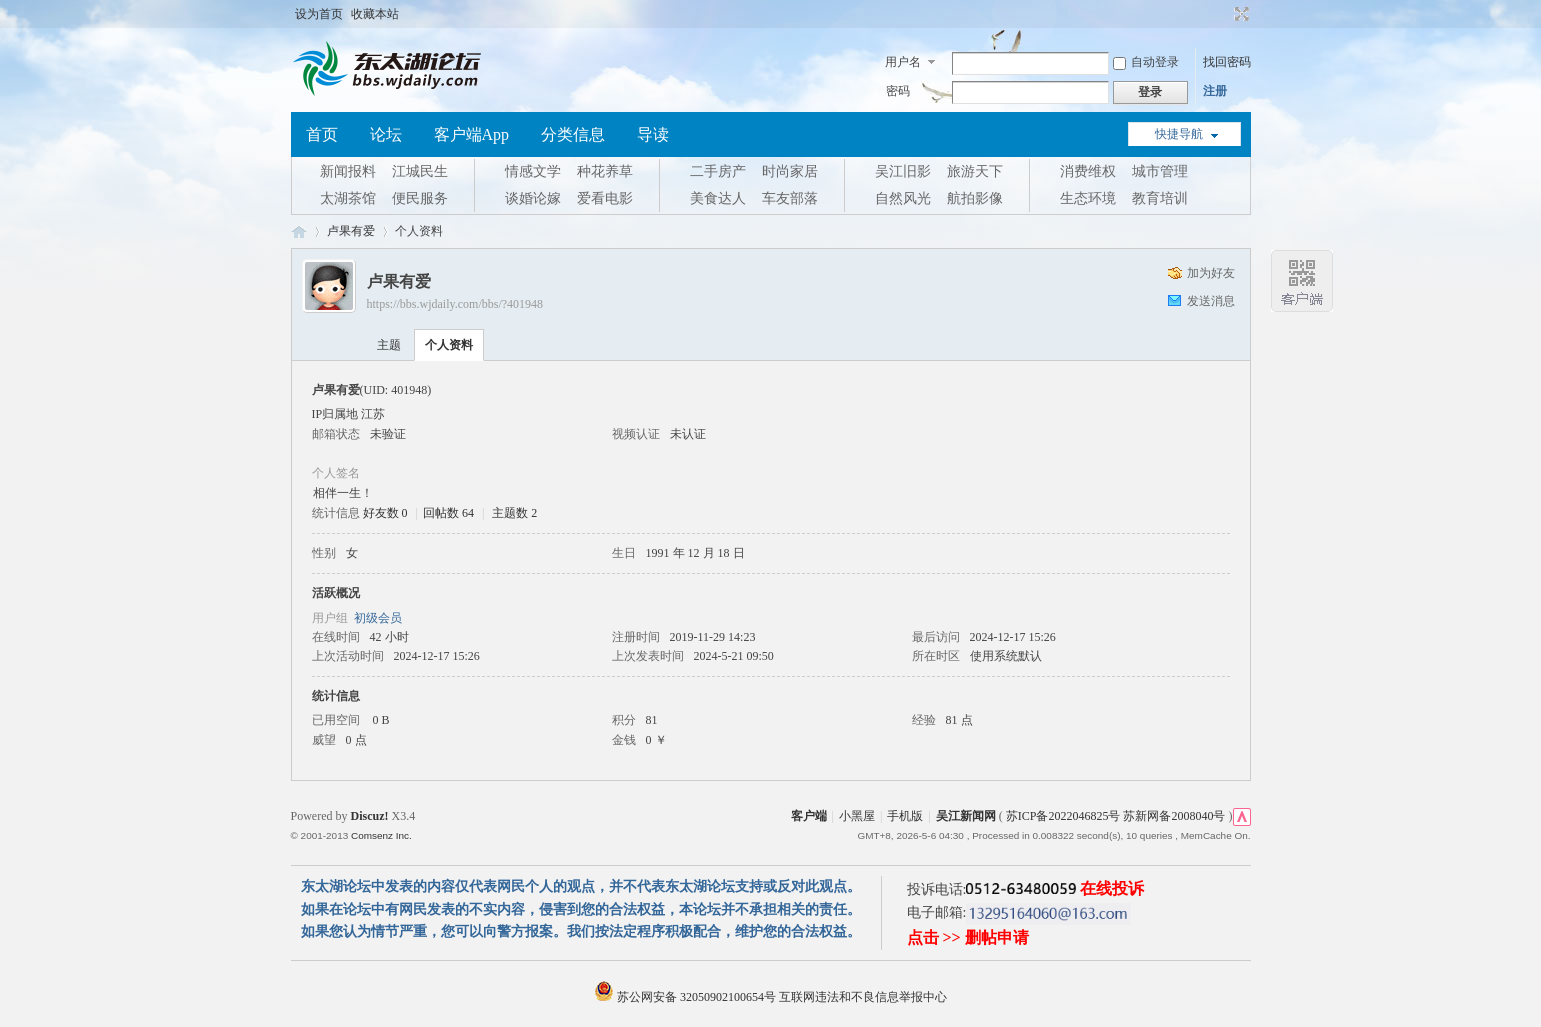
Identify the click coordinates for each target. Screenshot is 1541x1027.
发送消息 (1211, 301)
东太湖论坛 (299, 231)
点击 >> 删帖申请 (968, 937)
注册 (1215, 91)
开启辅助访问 (1223, 14)
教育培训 (1160, 198)
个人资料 (449, 345)
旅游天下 (975, 171)
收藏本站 (375, 14)
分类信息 (573, 134)
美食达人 (718, 198)
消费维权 (1088, 171)
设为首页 (319, 14)
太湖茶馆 (348, 198)
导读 (653, 134)
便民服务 (420, 198)
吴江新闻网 (966, 816)
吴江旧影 (903, 171)
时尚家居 (790, 171)
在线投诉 (1112, 888)
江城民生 (420, 171)
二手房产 (718, 171)
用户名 (903, 62)
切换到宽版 (1239, 14)
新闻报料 (348, 171)
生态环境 (1088, 198)
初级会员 (378, 618)
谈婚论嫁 (533, 198)
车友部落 (790, 198)
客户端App (472, 134)
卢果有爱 (351, 231)
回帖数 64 (448, 513)
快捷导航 (1179, 134)
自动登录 (1146, 62)
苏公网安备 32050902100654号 (686, 997)
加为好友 (1211, 273)
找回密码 (1227, 62)
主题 (389, 345)
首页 (322, 134)
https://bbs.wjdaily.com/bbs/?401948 (455, 304)
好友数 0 (385, 513)
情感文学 (533, 171)
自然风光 (903, 198)
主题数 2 (514, 513)
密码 (898, 91)
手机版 (905, 816)
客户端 (809, 816)
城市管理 (1160, 171)
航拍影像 (975, 198)
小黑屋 (857, 816)
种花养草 (605, 171)
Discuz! (370, 816)
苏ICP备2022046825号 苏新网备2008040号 (1116, 816)
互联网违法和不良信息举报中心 (863, 997)
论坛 (386, 134)
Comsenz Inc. (381, 835)
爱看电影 (605, 198)
